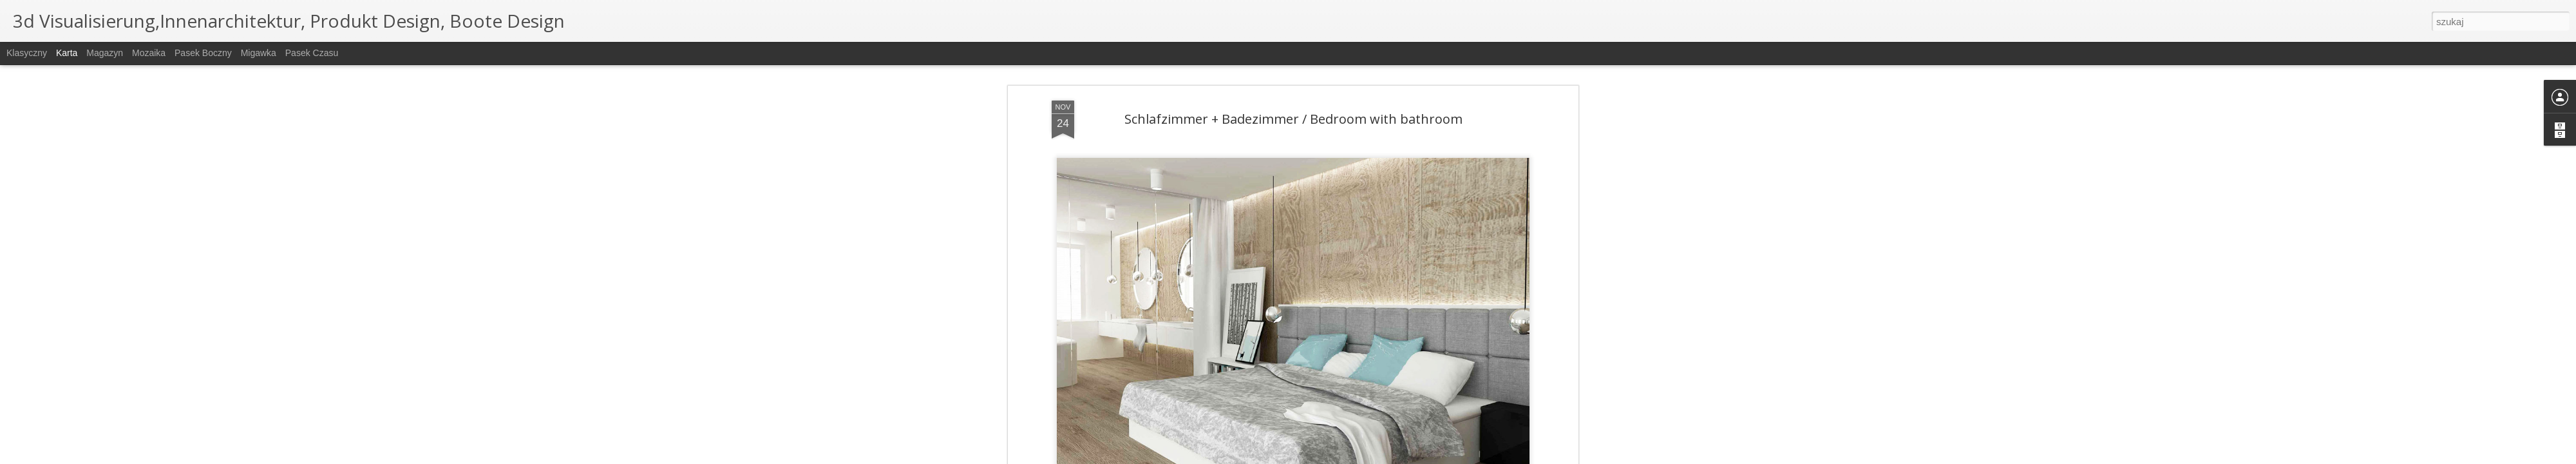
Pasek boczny (203, 53)
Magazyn (104, 53)
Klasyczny (26, 53)
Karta (66, 53)
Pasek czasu (311, 53)
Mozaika (149, 53)
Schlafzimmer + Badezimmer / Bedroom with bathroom (1293, 119)
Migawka (258, 53)
